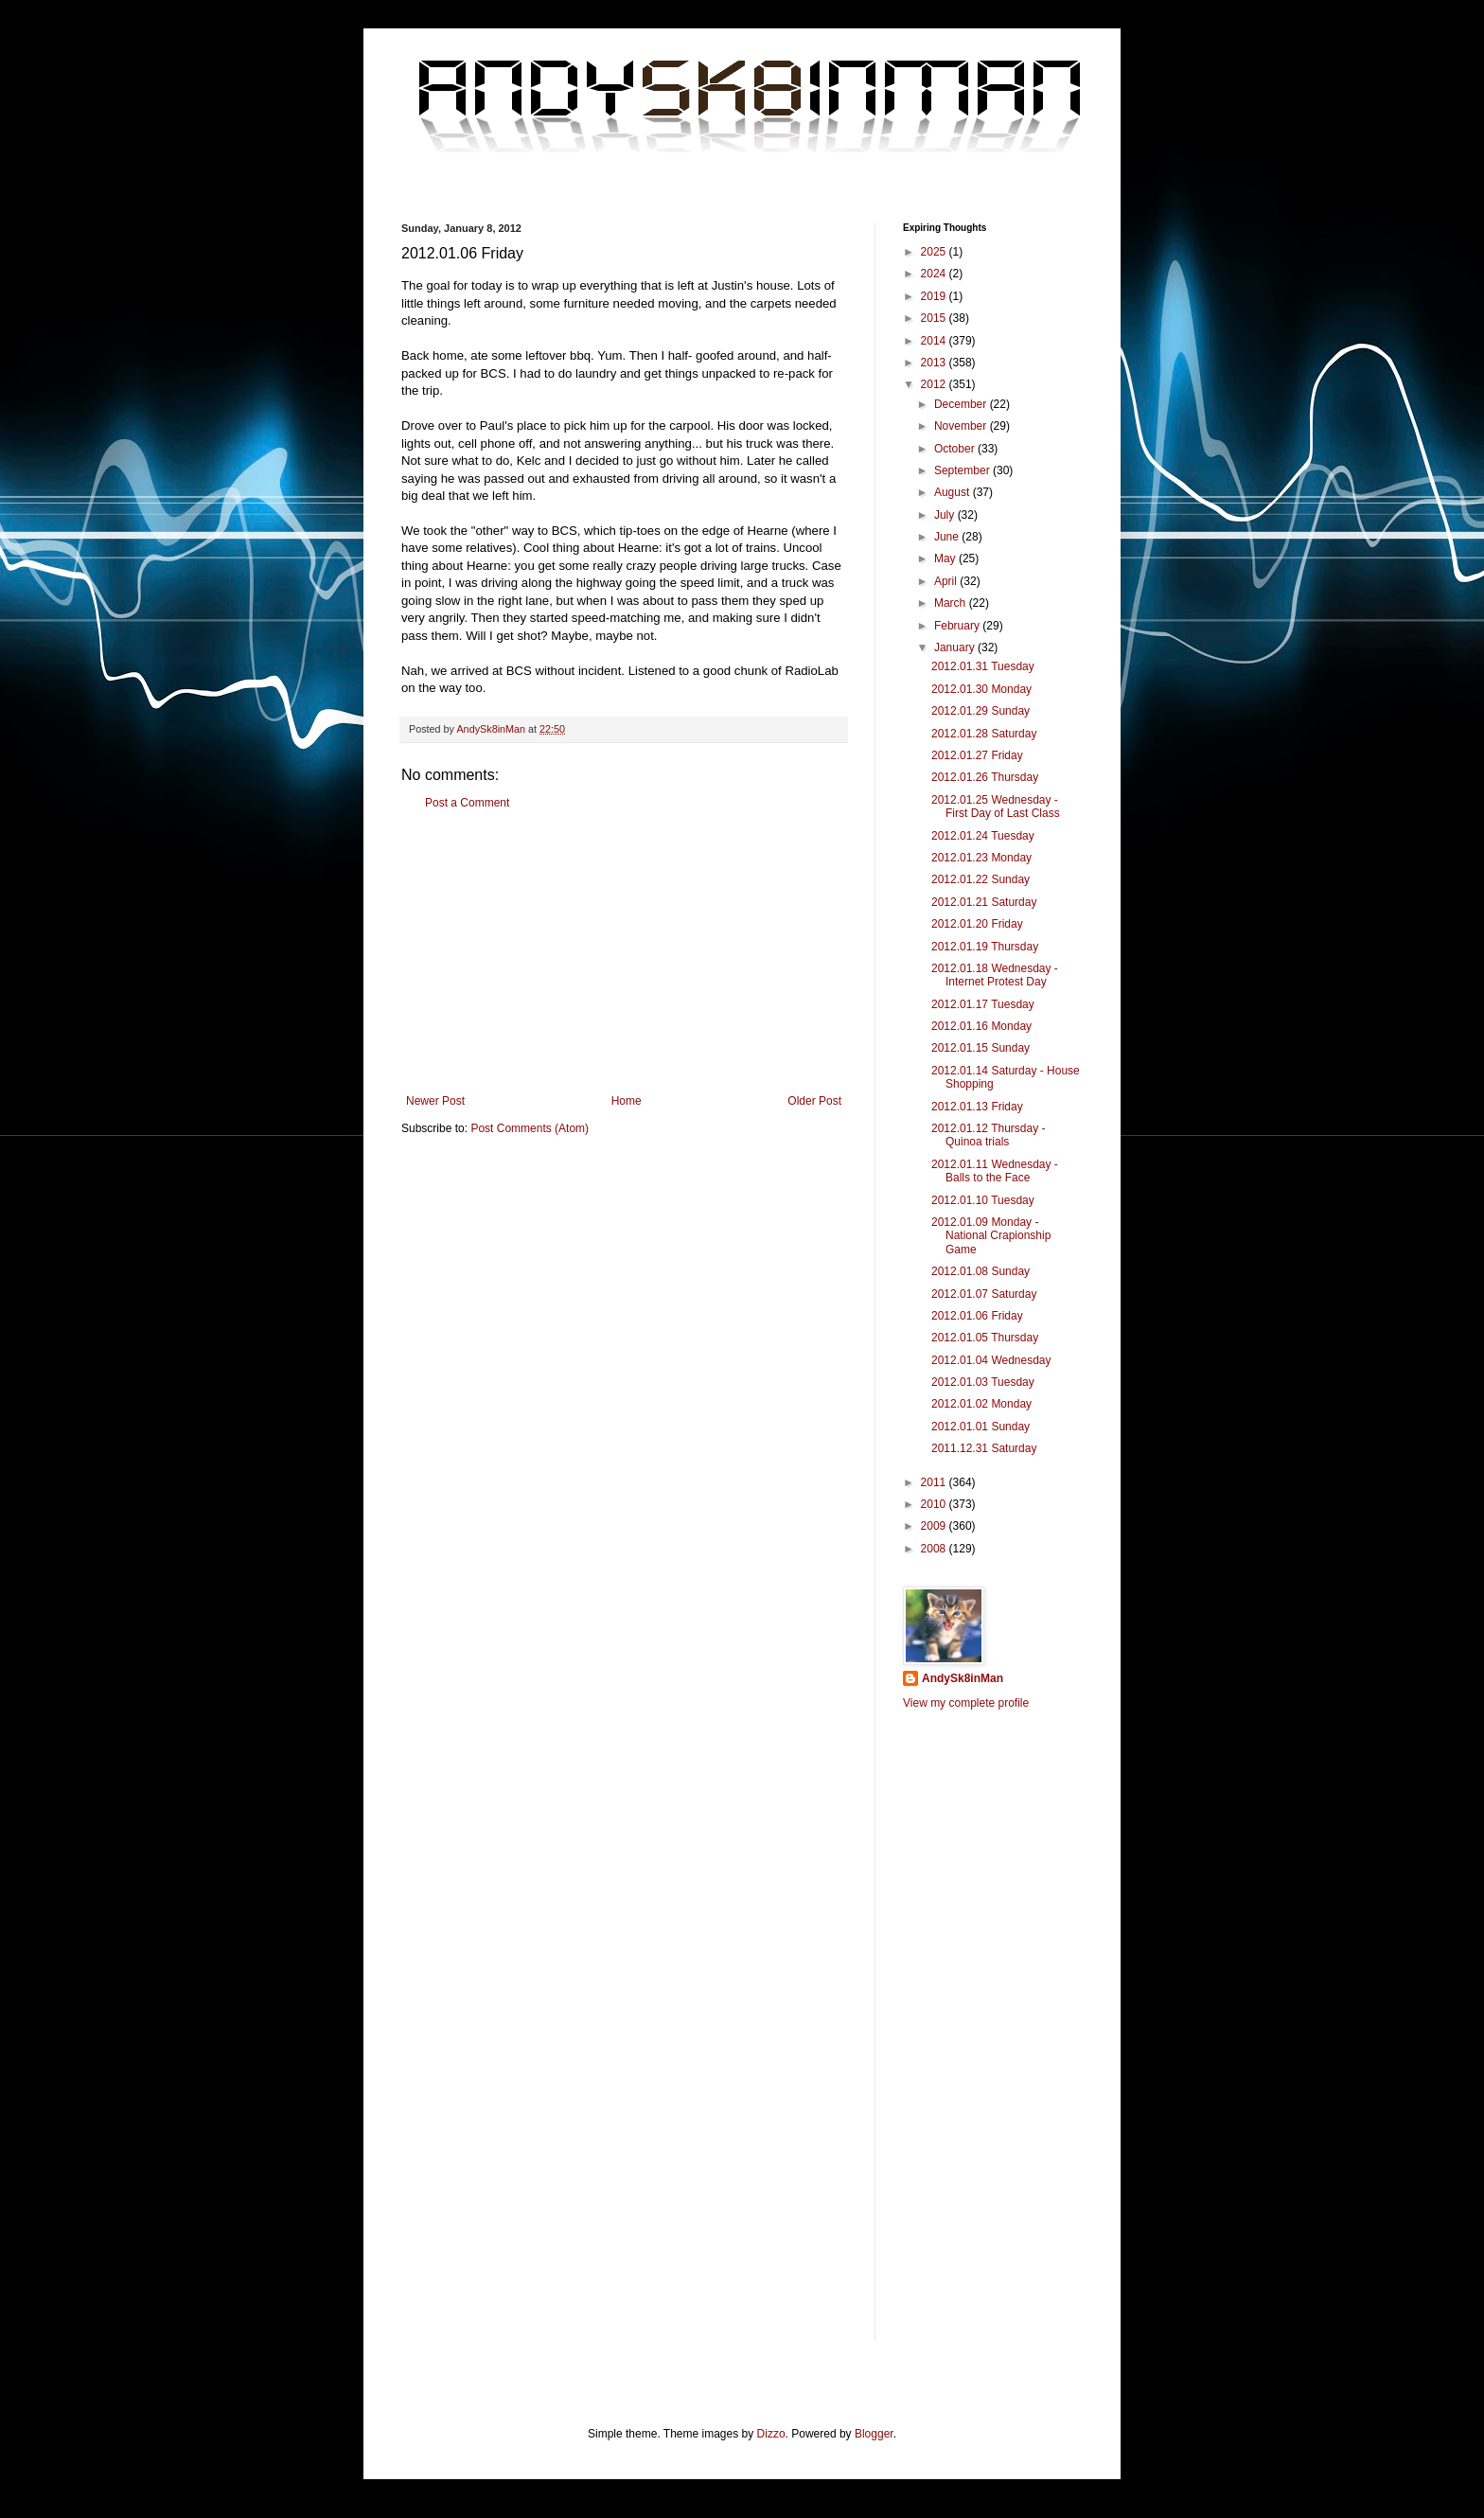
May (946, 558)
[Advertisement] (624, 952)
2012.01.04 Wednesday (991, 1360)
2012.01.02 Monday (981, 1403)
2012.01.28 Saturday (983, 733)
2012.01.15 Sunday (980, 1048)
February (958, 625)
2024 (935, 273)
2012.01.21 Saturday (983, 902)
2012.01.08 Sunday (980, 1271)
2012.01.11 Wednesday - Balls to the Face (994, 1171)
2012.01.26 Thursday (984, 777)
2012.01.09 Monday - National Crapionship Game (991, 1235)
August (953, 492)
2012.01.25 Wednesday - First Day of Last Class (995, 806)
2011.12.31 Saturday (983, 1448)
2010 (935, 1504)
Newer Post (435, 1101)
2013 (935, 362)
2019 (935, 296)
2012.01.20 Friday (977, 924)
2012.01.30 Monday (981, 689)
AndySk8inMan (962, 1678)
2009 (935, 1526)
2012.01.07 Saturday (983, 1294)
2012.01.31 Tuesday (982, 666)
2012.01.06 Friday (977, 1315)
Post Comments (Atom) (529, 1128)
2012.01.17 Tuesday (982, 1004)
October (956, 448)
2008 (935, 1548)
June (948, 536)
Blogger (874, 2433)
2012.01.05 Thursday (984, 1337)
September (963, 470)
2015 (935, 318)
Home (626, 1101)
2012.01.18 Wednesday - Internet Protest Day (994, 975)
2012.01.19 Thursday (984, 946)
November (962, 426)
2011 (935, 1482)
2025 (935, 251)
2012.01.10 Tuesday (982, 1200)
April (947, 581)
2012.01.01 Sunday (980, 1426)
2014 (935, 340)
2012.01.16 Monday (981, 1026)
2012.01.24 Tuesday (982, 835)
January (956, 647)
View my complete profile (966, 1703)
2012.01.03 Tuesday (982, 1382)
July (946, 515)
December (962, 404)
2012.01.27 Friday (977, 755)
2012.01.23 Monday (981, 857)
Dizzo (771, 2433)
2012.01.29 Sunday (980, 711)
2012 (935, 384)
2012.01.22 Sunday (980, 879)
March (951, 603)
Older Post (814, 1101)
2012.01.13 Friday (977, 1106)
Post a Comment (467, 802)
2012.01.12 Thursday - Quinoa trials (988, 1135)
